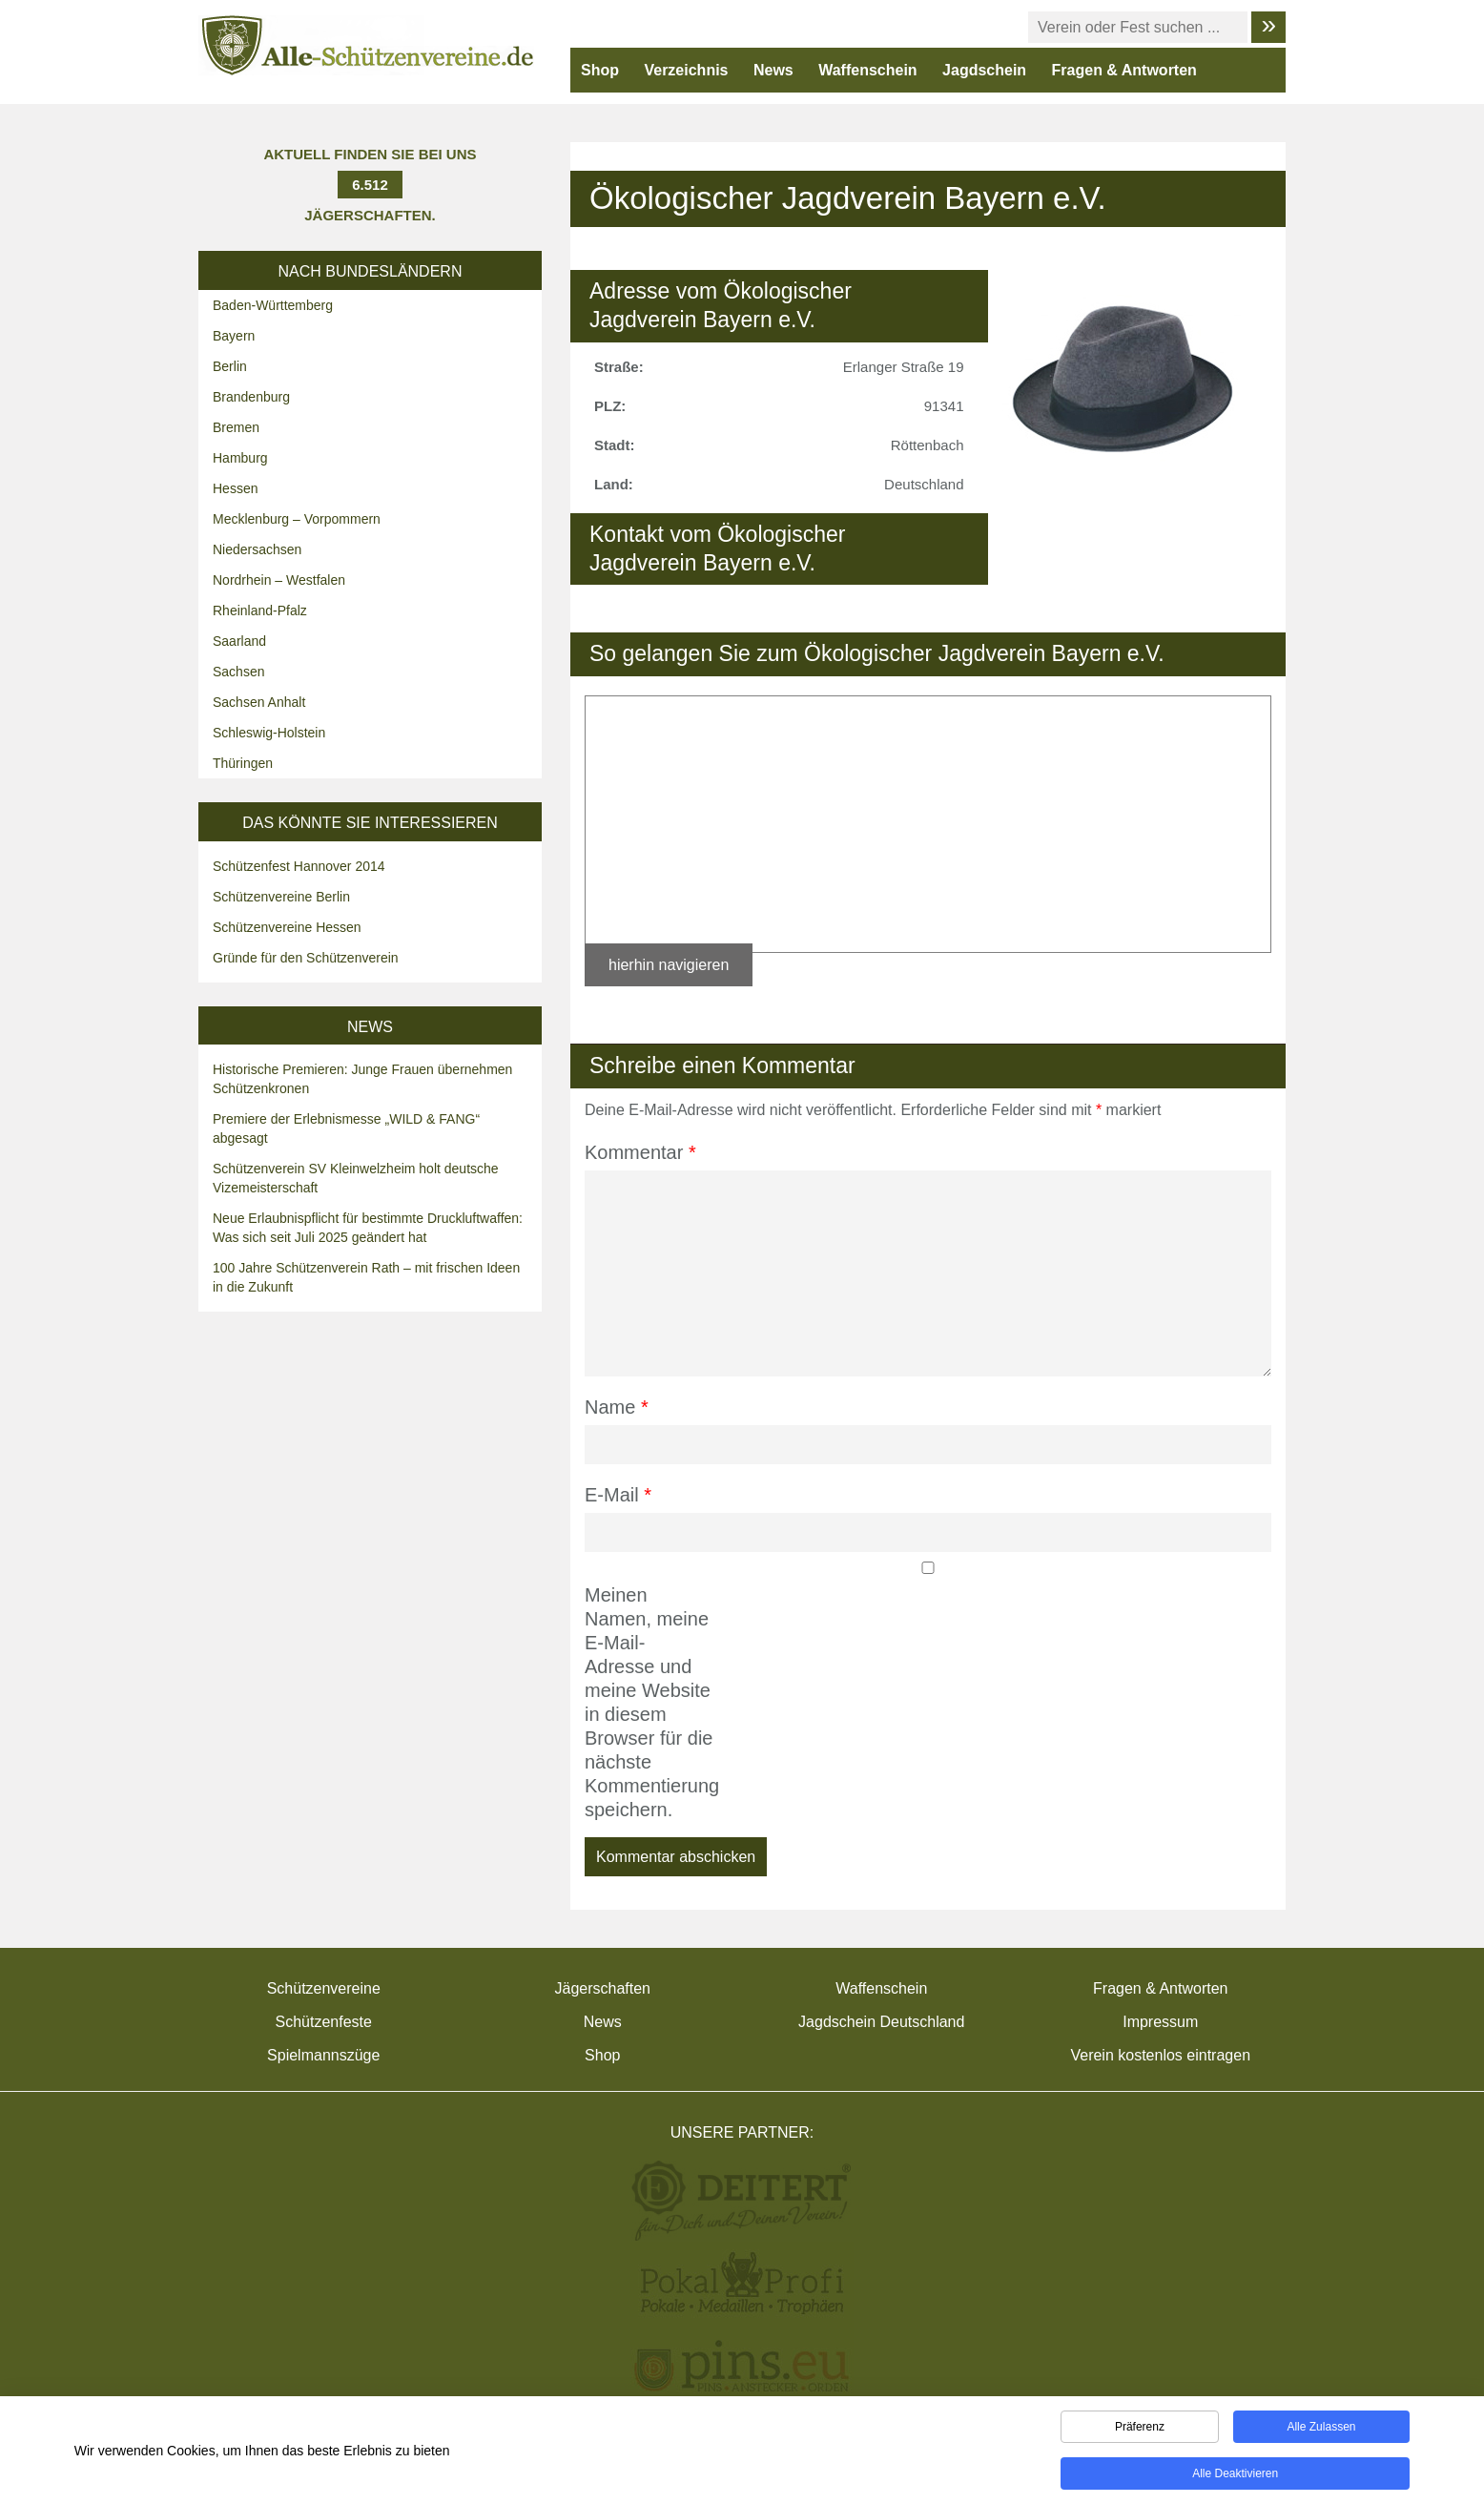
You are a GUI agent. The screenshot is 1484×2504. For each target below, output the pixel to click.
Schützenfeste (324, 2022)
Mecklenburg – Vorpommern (297, 519)
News (773, 70)
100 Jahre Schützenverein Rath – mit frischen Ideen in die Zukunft (366, 1277)
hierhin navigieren (668, 965)
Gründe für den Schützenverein (306, 957)
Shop (600, 70)
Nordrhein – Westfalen (279, 580)
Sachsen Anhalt (259, 702)
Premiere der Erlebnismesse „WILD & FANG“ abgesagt (346, 1128)
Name (617, 1407)
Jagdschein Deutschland (881, 2022)
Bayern (234, 335)
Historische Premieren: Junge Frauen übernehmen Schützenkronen (362, 1079)
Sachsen (238, 671)
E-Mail (618, 1494)
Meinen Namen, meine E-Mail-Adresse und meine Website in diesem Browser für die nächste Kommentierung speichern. (649, 1702)
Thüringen (243, 763)
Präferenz (1140, 2430)
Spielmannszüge (323, 2055)
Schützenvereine (324, 1988)
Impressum (1160, 2022)
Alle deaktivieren (1235, 2477)
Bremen (236, 427)
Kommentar (640, 1152)
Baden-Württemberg (273, 305)
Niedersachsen (257, 549)
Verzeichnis (686, 70)
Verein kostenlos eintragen (1160, 2055)
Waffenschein (867, 70)
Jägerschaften (602, 1988)
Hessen (235, 488)
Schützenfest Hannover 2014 (299, 866)
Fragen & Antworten (1124, 70)
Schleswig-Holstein (269, 732)
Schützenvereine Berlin (281, 896)
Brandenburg (251, 396)
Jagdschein (984, 70)
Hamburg (240, 458)
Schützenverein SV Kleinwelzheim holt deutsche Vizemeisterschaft (356, 1178)
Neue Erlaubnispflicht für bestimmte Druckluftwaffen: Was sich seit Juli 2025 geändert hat (368, 1228)
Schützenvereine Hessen (287, 927)
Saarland (239, 641)
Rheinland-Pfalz (260, 610)
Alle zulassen (1321, 2430)
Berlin (230, 366)
